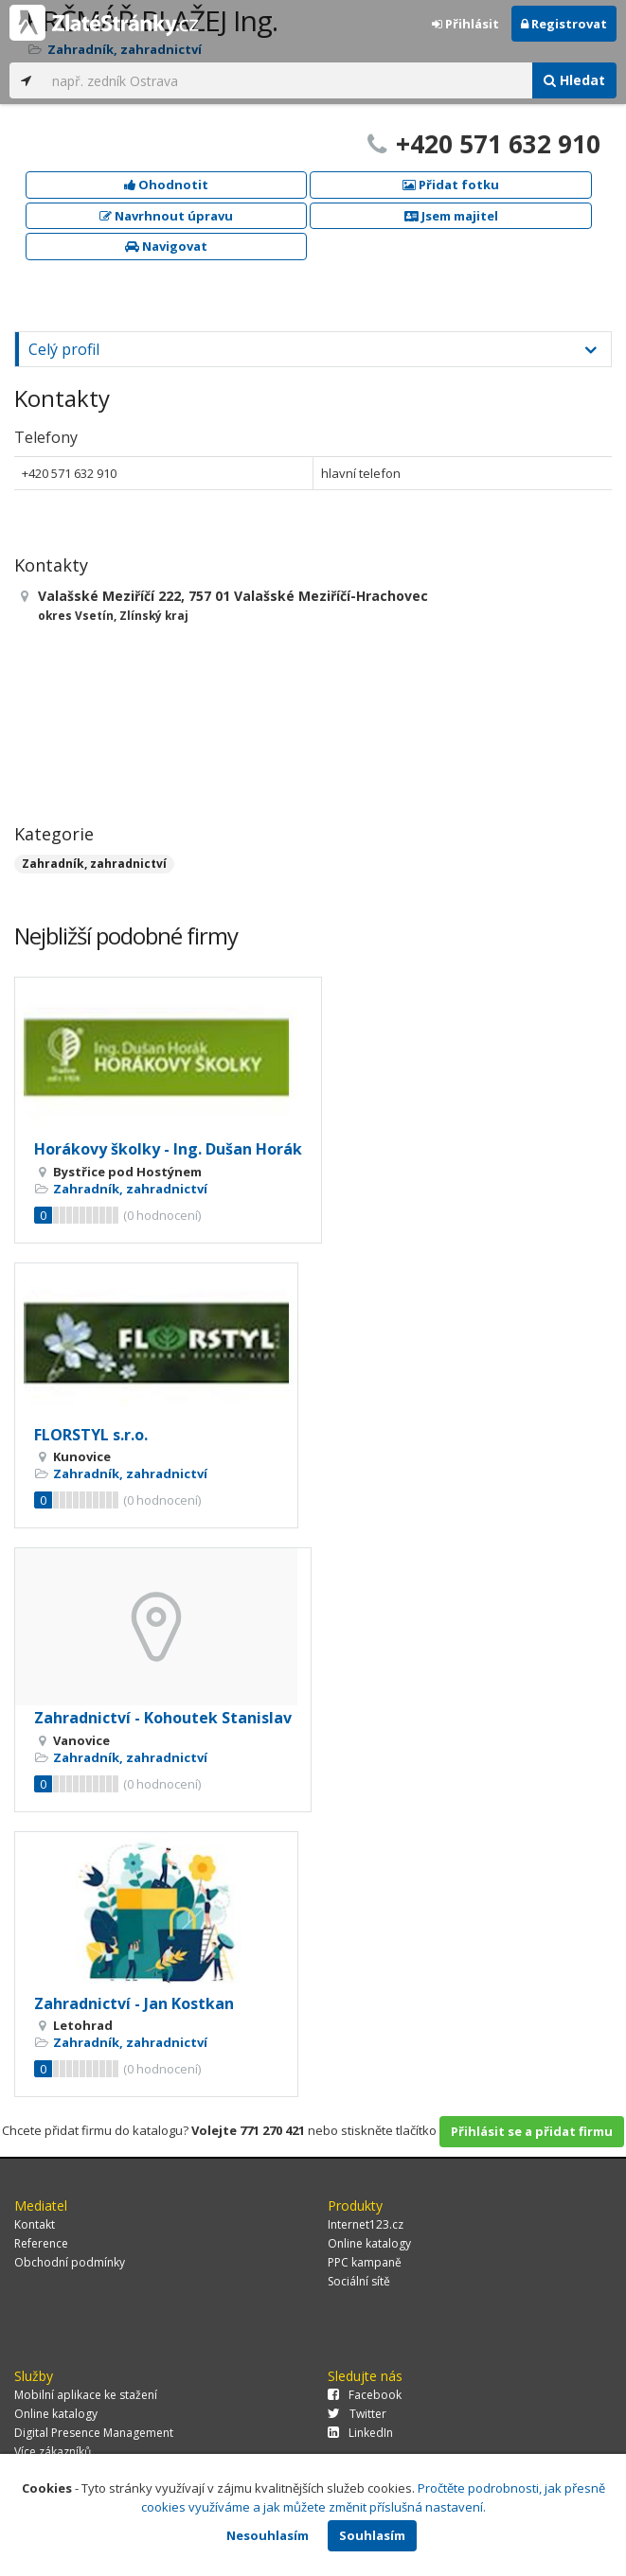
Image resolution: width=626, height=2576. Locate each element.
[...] (287, 80)
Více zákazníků (52, 2452)
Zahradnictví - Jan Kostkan (134, 2003)
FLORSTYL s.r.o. (91, 1434)
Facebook (365, 2395)
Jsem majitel (451, 215)
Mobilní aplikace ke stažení (85, 2395)
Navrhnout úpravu (166, 215)
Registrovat (564, 23)
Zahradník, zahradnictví (94, 864)
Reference (41, 2243)
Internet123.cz (365, 2224)
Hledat (574, 80)
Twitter (357, 2414)
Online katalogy (369, 2243)
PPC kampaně (365, 2262)
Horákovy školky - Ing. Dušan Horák (168, 1148)
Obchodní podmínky (69, 2262)
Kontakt (34, 2224)
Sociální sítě (359, 2281)
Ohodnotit (166, 184)
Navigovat (166, 246)
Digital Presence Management (93, 2433)
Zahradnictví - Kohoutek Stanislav (163, 1717)
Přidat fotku (450, 184)
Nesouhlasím (267, 2535)
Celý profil (63, 349)
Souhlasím (372, 2535)
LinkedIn (360, 2433)
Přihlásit (465, 23)
